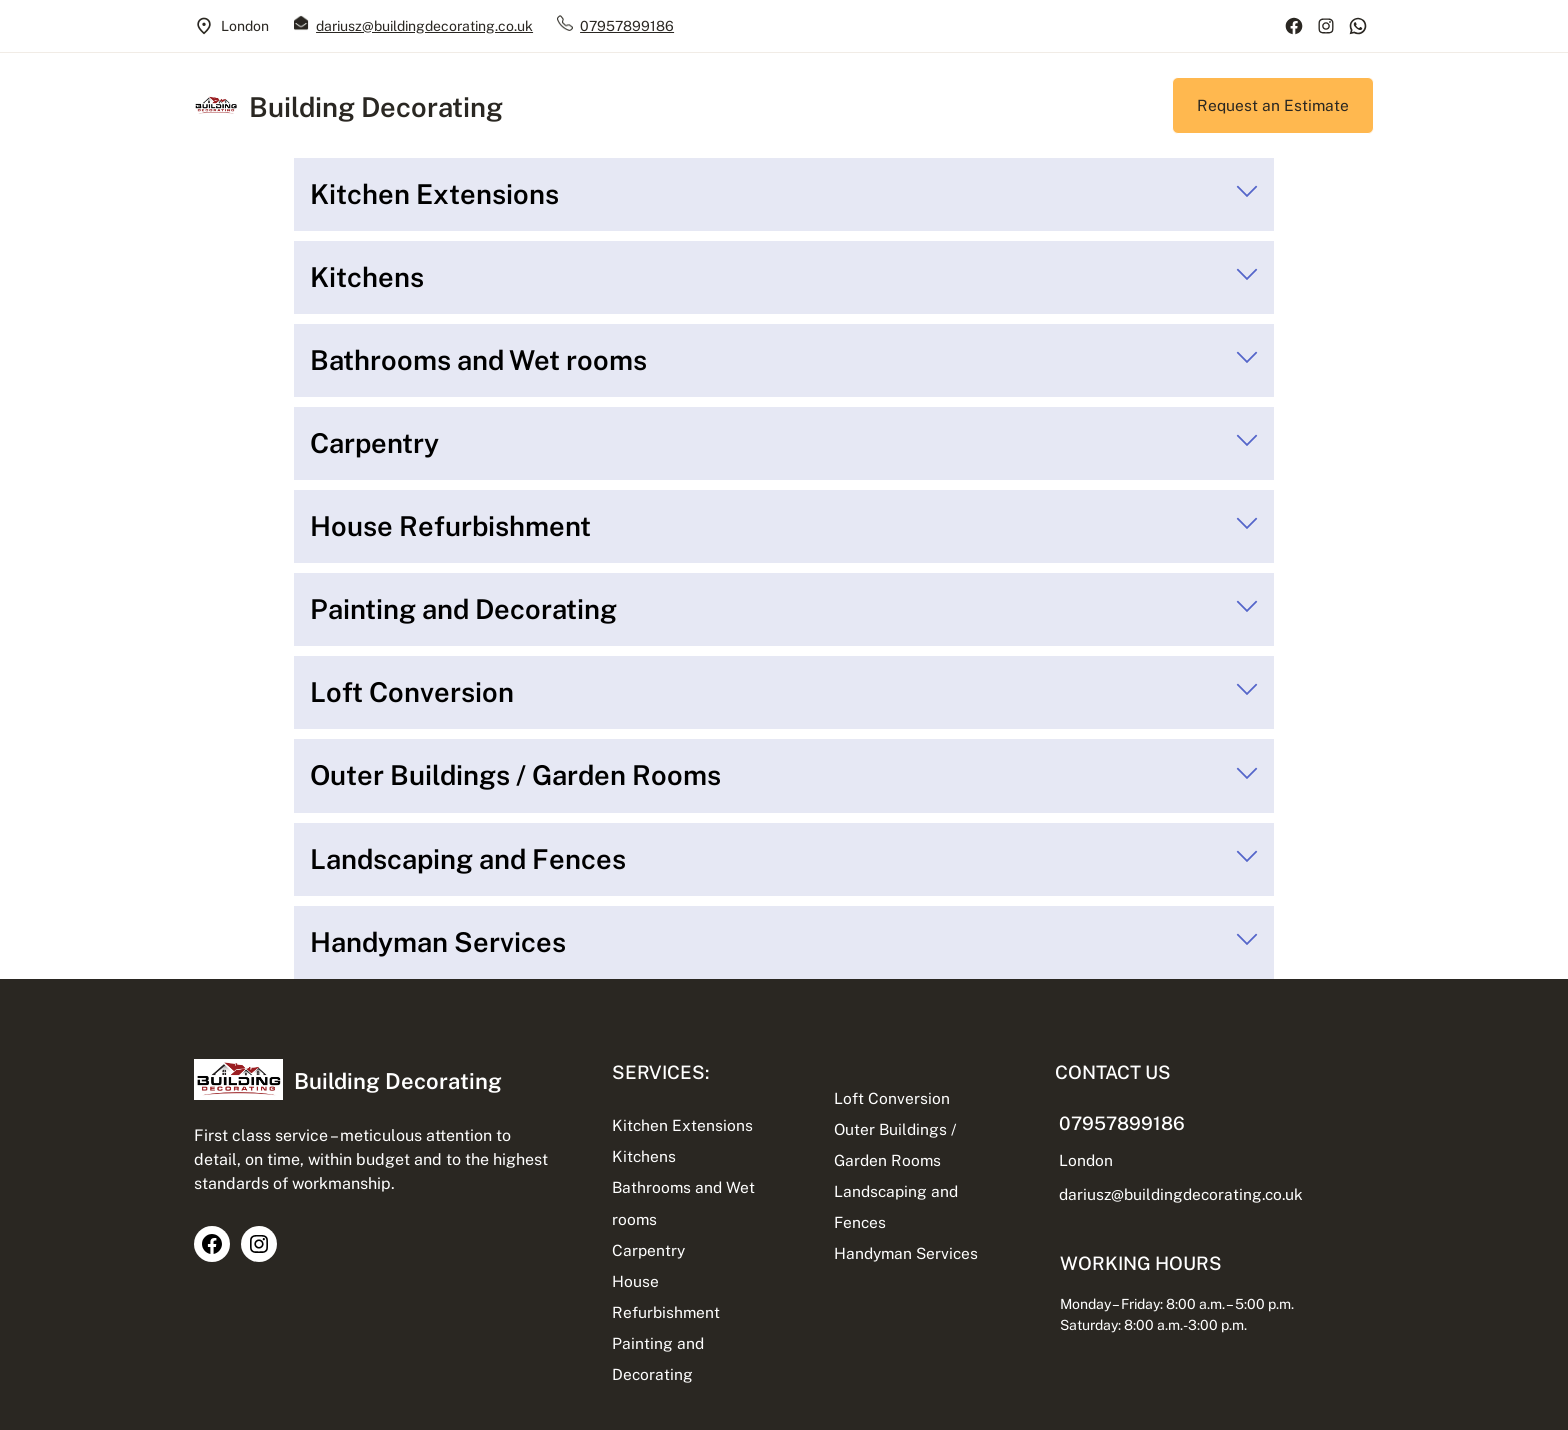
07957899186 (627, 26)
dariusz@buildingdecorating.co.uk (424, 26)
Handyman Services (906, 1253)
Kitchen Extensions (682, 1125)
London (1086, 1160)
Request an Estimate (1273, 105)
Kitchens (644, 1156)
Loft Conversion (892, 1098)
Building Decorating (376, 107)
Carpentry (648, 1250)
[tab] (784, 194)
